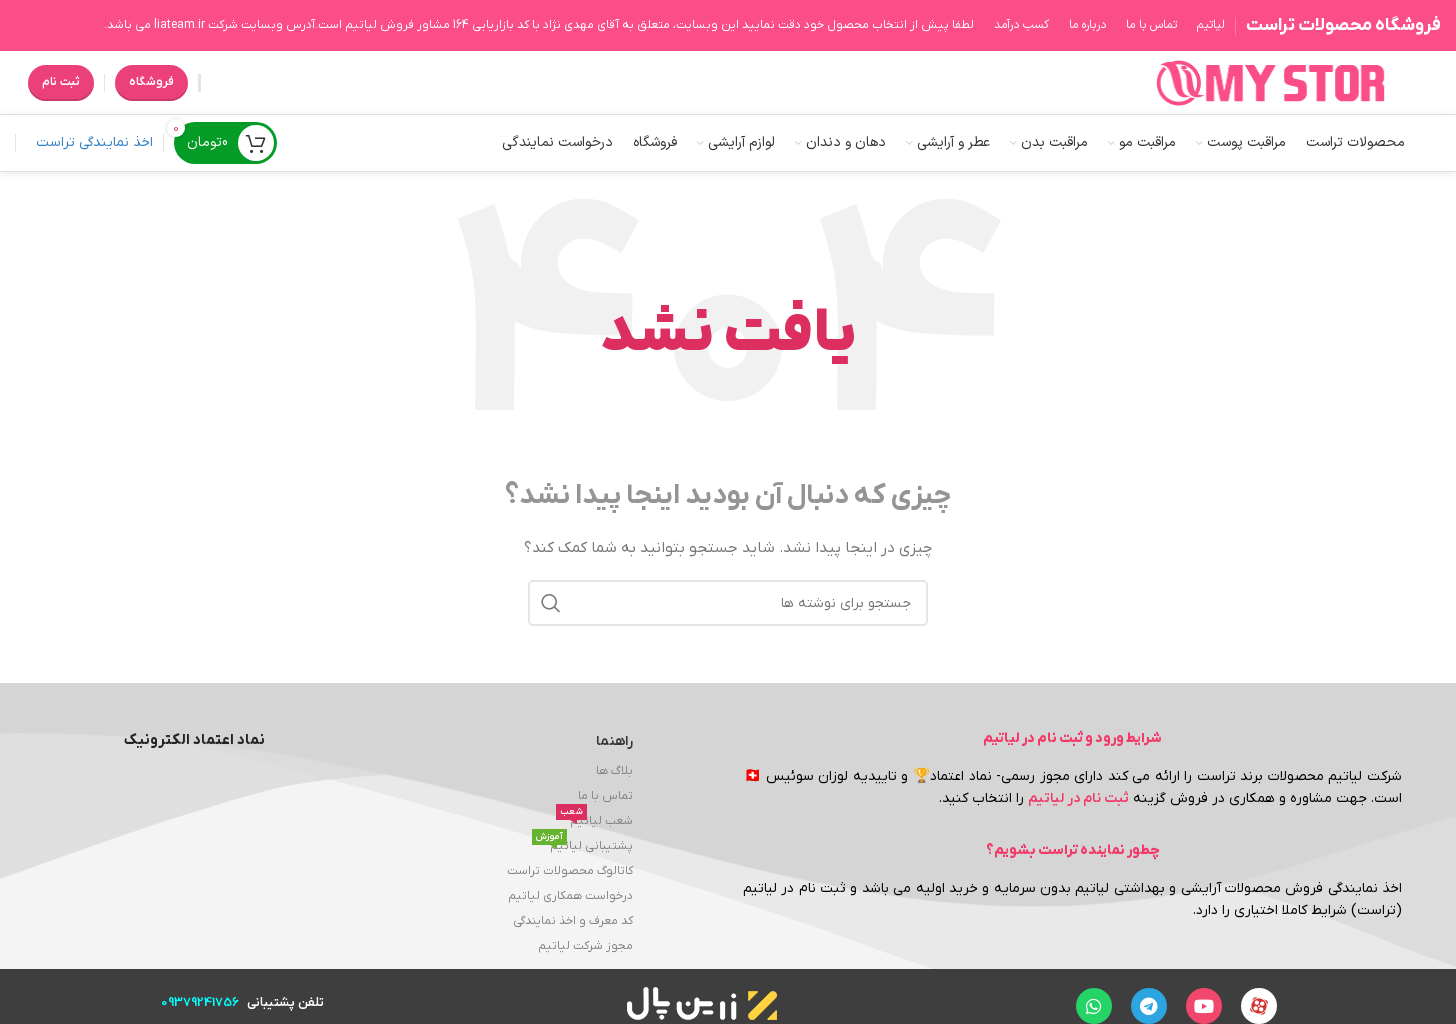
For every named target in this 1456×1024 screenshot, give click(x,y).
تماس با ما (605, 796)
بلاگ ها (614, 771)
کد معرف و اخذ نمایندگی (573, 921)
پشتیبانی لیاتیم (582, 844)
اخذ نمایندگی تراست (94, 142)
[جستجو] (728, 603)
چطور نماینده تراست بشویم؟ (1073, 850)
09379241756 (200, 1002)
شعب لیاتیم (594, 819)
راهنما (614, 741)
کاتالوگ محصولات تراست (570, 871)
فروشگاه (151, 82)
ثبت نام (61, 82)
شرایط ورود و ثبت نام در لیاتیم (1072, 738)
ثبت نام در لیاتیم (1078, 798)
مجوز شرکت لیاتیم (585, 946)
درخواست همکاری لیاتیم (570, 896)
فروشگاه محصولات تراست (1343, 25)
